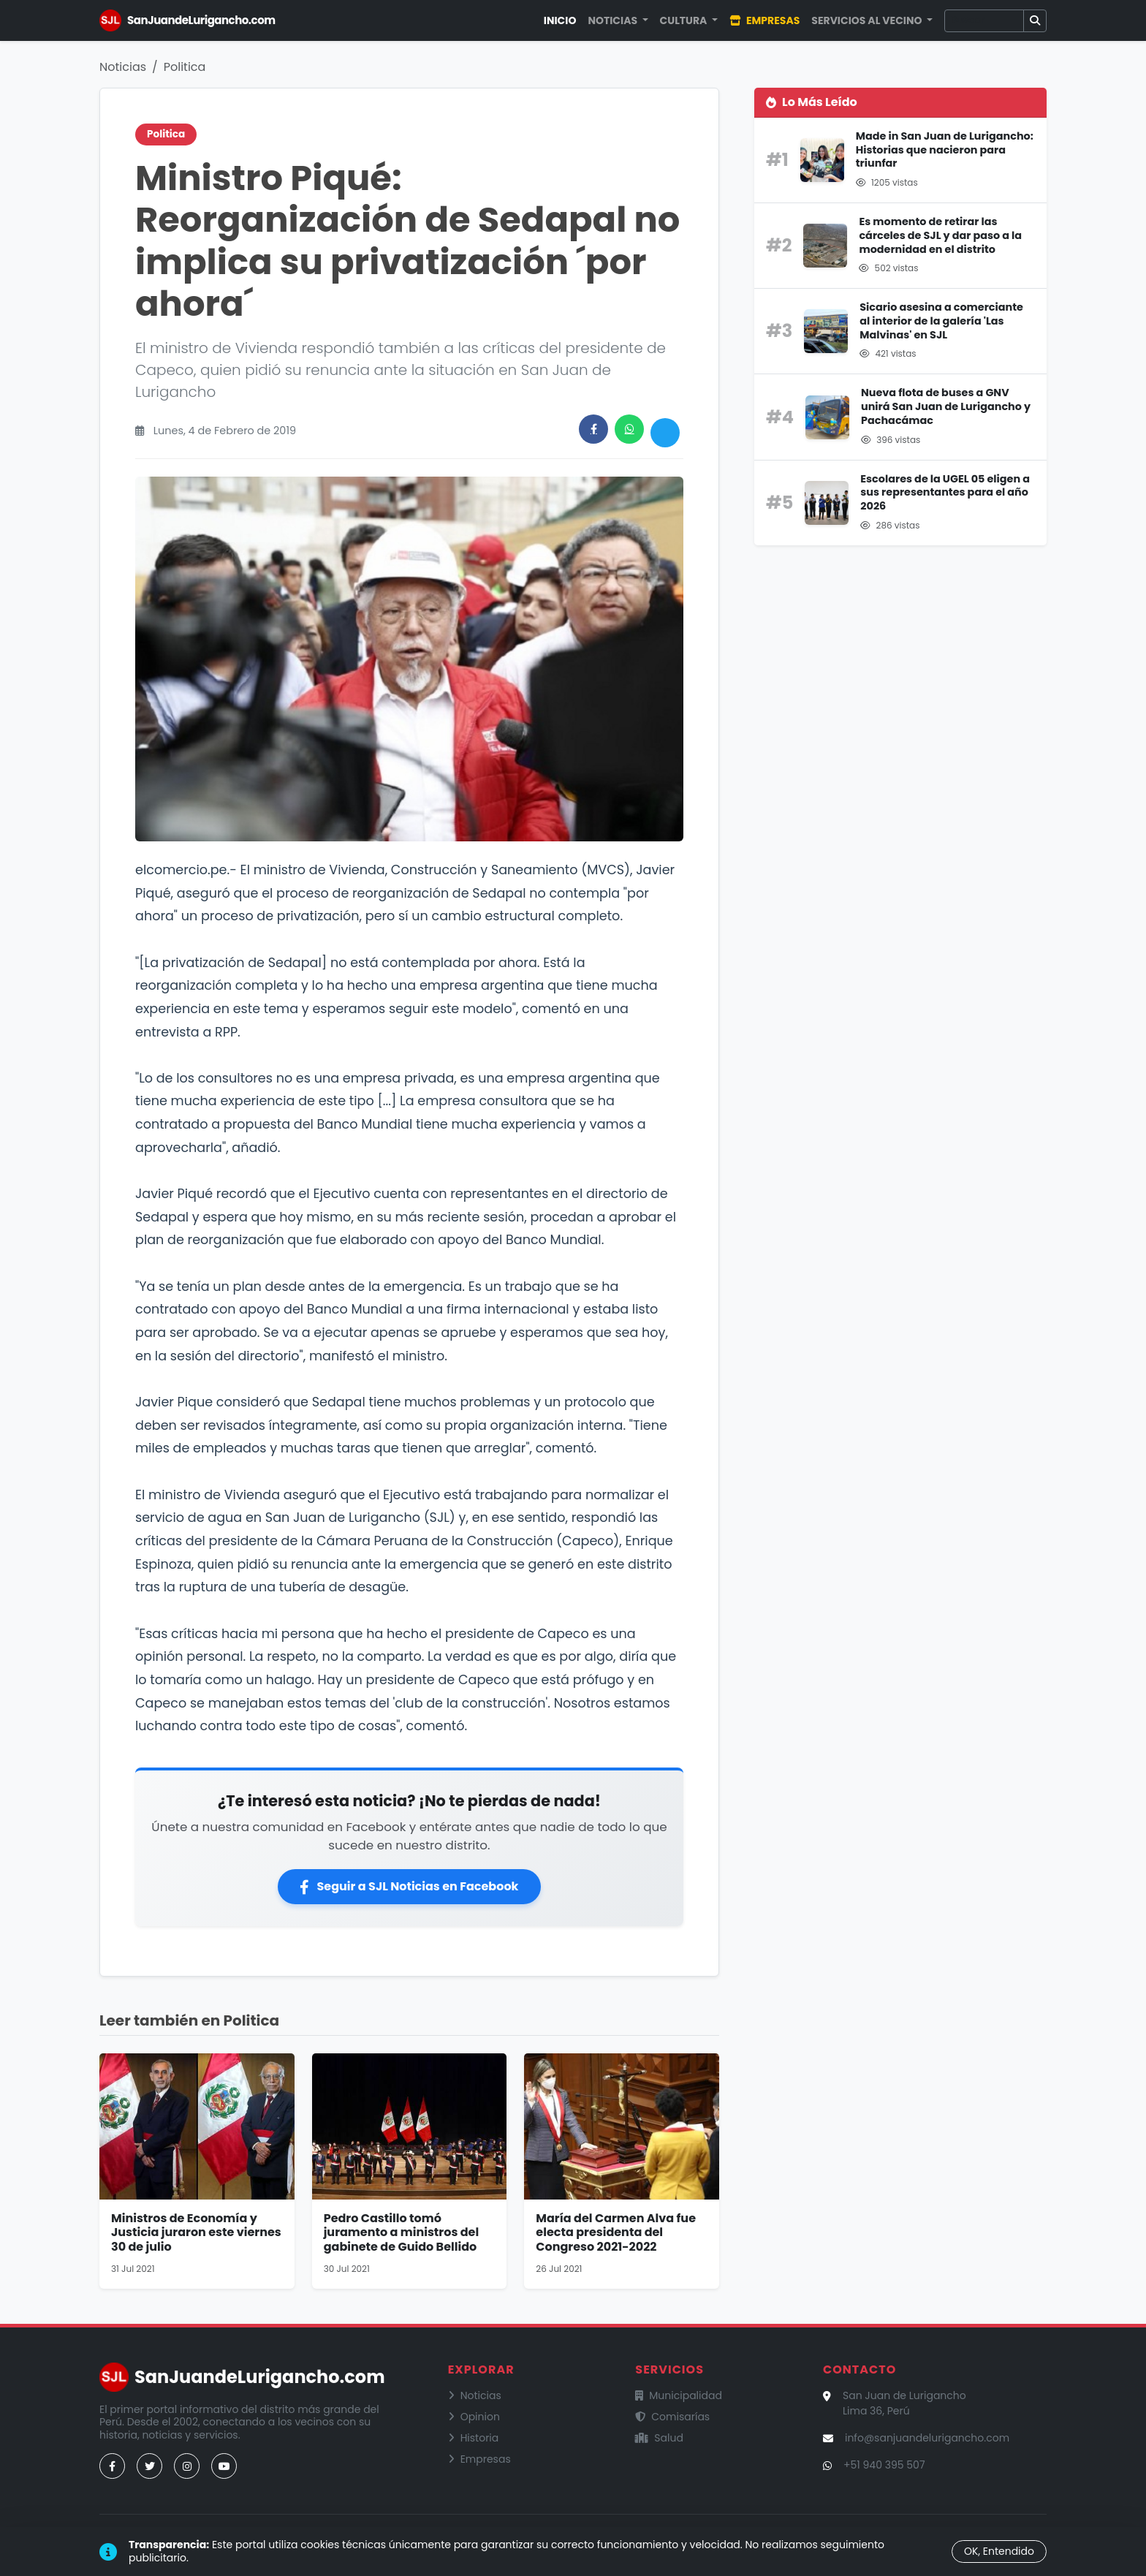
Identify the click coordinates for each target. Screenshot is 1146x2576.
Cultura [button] (685, 20)
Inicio (560, 20)
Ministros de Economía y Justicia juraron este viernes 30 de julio (196, 2232)
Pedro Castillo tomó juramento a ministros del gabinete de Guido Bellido (401, 2232)
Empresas (764, 20)
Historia (473, 2438)
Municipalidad (678, 2395)
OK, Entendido (999, 2551)
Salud (659, 2438)
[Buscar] (984, 21)
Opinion (474, 2416)
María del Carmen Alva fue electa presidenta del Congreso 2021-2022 (616, 2232)
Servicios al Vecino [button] (867, 20)
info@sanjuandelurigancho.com (927, 2438)
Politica (185, 66)
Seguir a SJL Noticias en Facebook (409, 1886)
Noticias (122, 66)
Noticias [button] (614, 20)
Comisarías (672, 2416)
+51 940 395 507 (884, 2465)
